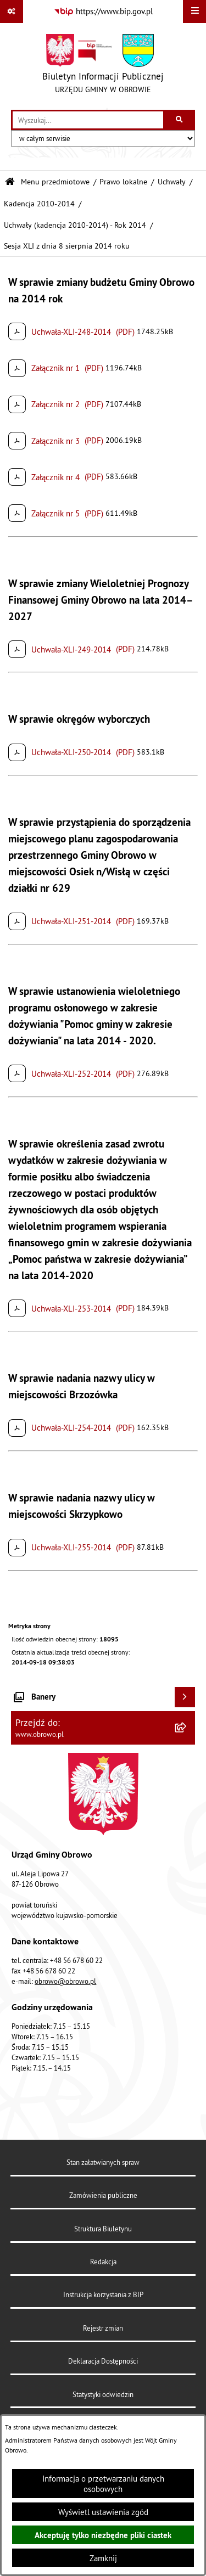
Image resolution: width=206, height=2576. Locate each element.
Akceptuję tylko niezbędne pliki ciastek (103, 2535)
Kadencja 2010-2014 (39, 204)
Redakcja (103, 2261)
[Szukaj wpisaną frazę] (180, 120)
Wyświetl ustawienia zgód (103, 2512)
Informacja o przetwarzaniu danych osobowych (103, 2483)
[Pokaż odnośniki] (11, 11)
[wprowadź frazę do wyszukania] (88, 120)
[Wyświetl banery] (185, 1697)
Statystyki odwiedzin (103, 2394)
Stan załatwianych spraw (103, 2162)
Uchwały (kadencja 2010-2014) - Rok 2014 (75, 225)
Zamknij (103, 2558)
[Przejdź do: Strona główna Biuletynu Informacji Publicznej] (10, 182)
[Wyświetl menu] (194, 11)
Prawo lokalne (123, 182)
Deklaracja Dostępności (103, 2360)
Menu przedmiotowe (55, 182)
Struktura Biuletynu (103, 2228)
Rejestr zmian (103, 2328)
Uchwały (172, 182)
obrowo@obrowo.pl (65, 1981)
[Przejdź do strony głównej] (103, 66)
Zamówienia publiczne (103, 2195)
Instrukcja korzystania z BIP (103, 2294)
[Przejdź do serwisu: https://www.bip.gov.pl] (103, 11)
